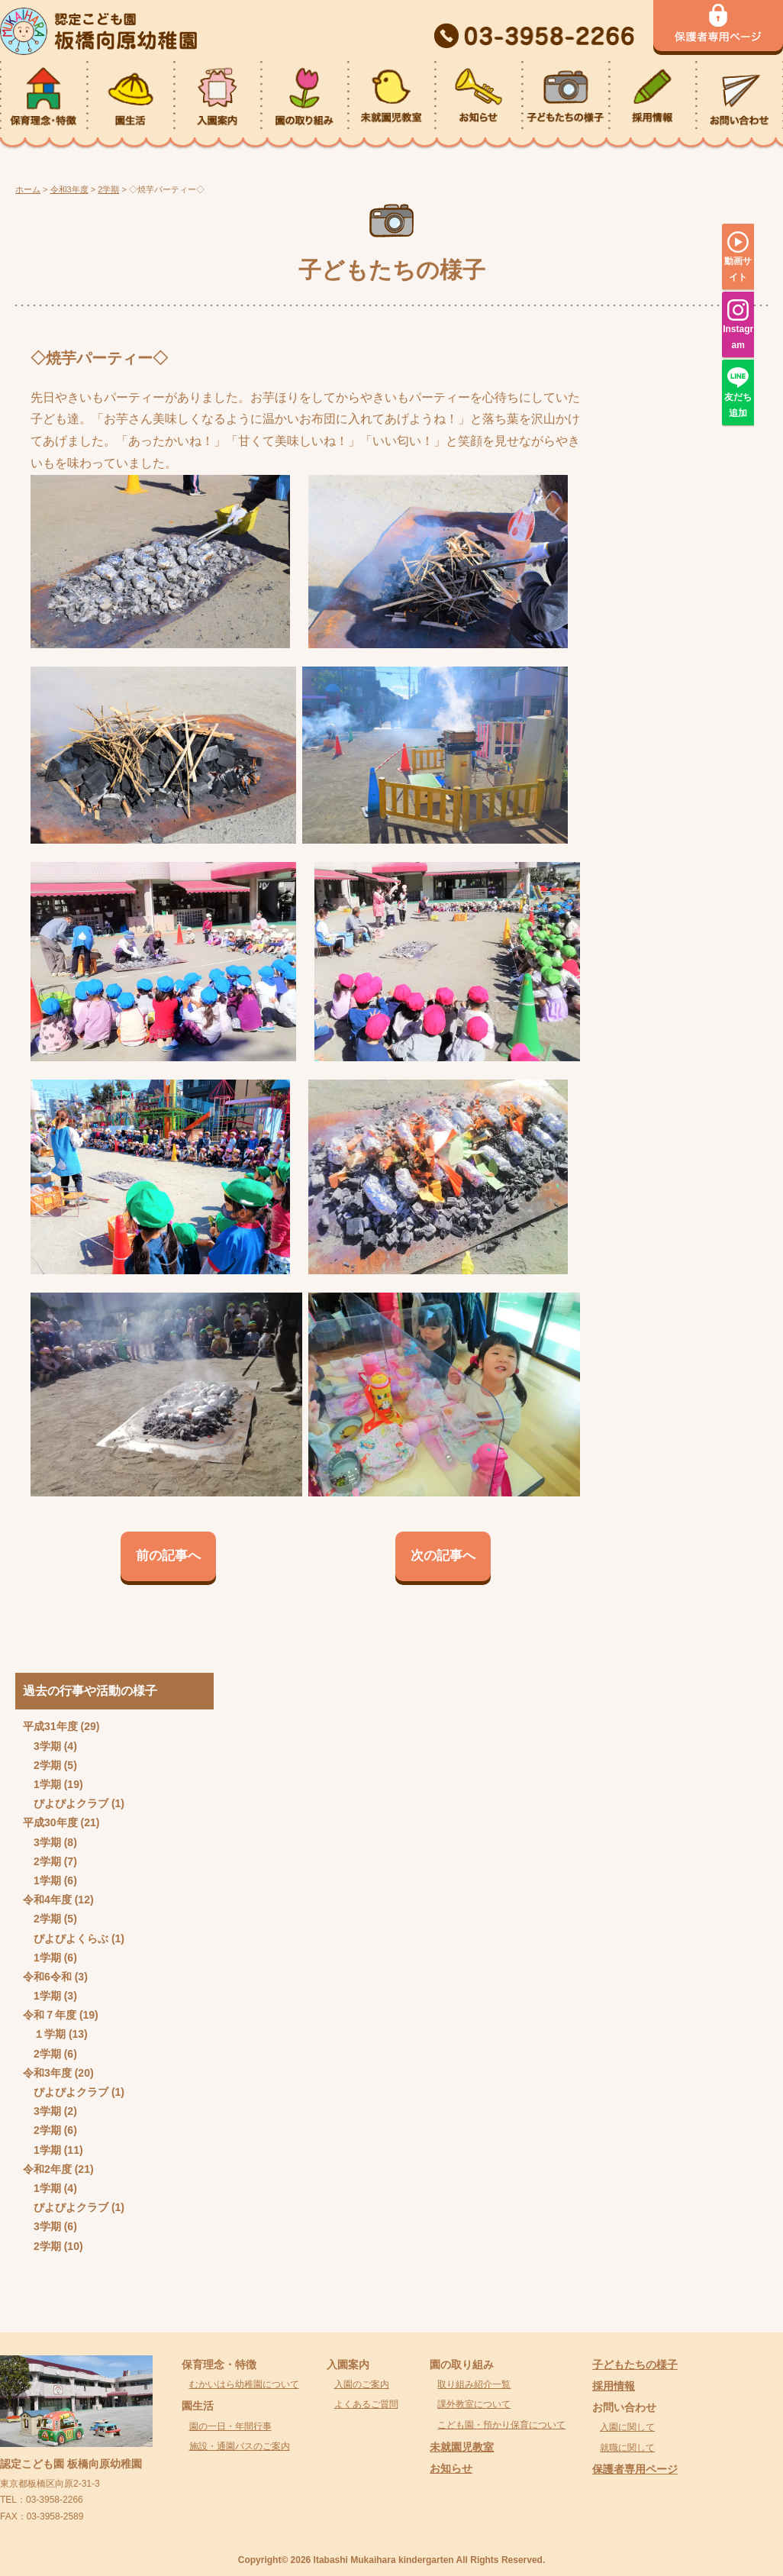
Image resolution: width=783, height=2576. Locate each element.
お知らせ (451, 2468)
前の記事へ (168, 1555)
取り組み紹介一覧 (474, 2384)
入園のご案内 (361, 2384)
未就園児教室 (462, 2447)
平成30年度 (50, 1822)
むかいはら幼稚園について (244, 2384)
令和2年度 (47, 2169)
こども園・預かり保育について (501, 2424)
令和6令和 (47, 1977)
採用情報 (613, 2386)
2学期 (47, 1765)
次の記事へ (443, 1555)
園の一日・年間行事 (230, 2426)
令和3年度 (47, 2073)
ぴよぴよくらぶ (71, 1938)
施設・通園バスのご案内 (239, 2446)
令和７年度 (49, 2015)
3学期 (47, 1746)
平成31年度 (50, 1726)
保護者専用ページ (635, 2469)
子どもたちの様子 (635, 2364)
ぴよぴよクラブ (71, 1803)
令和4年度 (47, 1899)
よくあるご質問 (366, 2404)
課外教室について (474, 2404)
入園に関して (627, 2427)
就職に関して (627, 2447)
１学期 (50, 2034)
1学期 (47, 1784)
